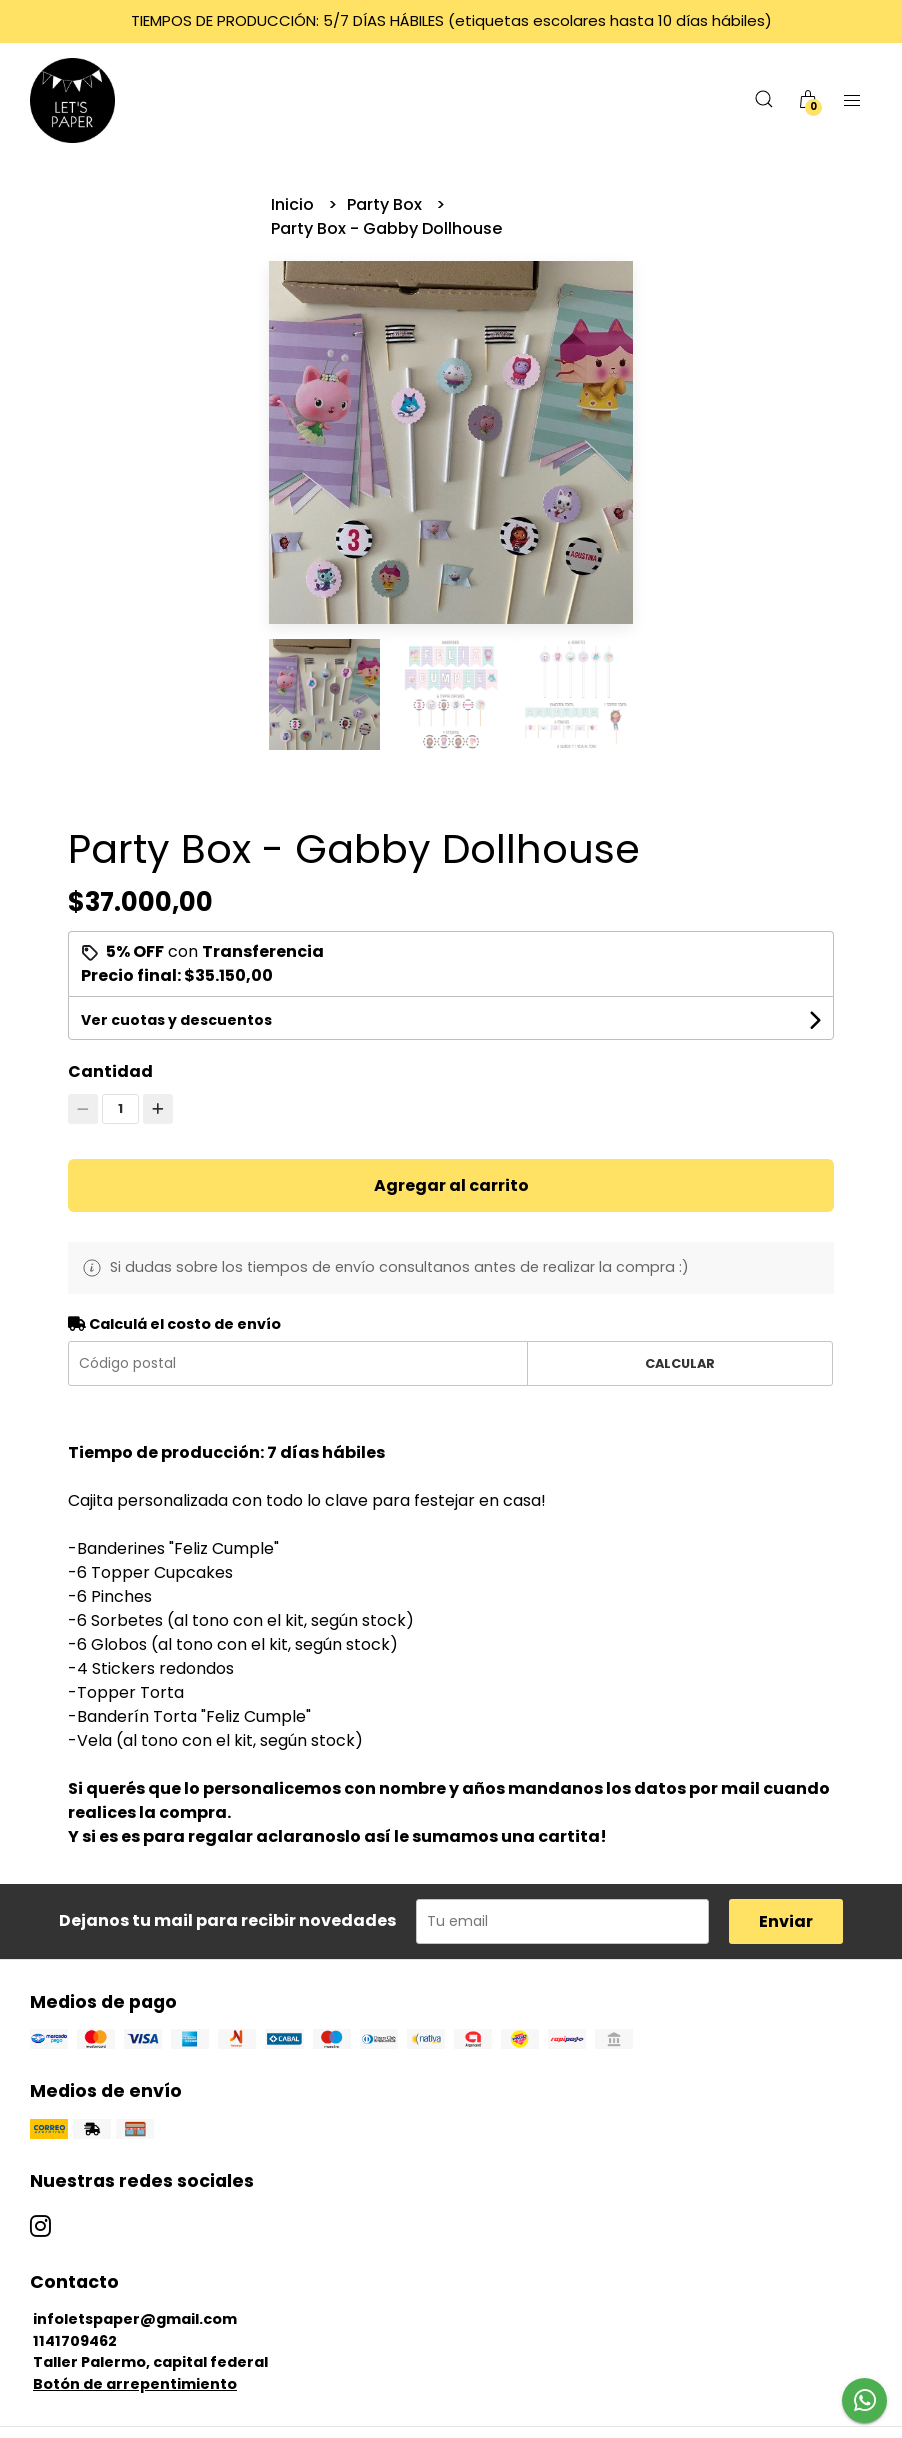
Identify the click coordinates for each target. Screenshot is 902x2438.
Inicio (294, 204)
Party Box (386, 204)
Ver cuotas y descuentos (176, 1020)
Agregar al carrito (451, 1185)
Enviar (786, 1921)
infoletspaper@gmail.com (135, 2319)
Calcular (680, 1363)
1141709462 (75, 2341)
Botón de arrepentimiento (135, 2384)
